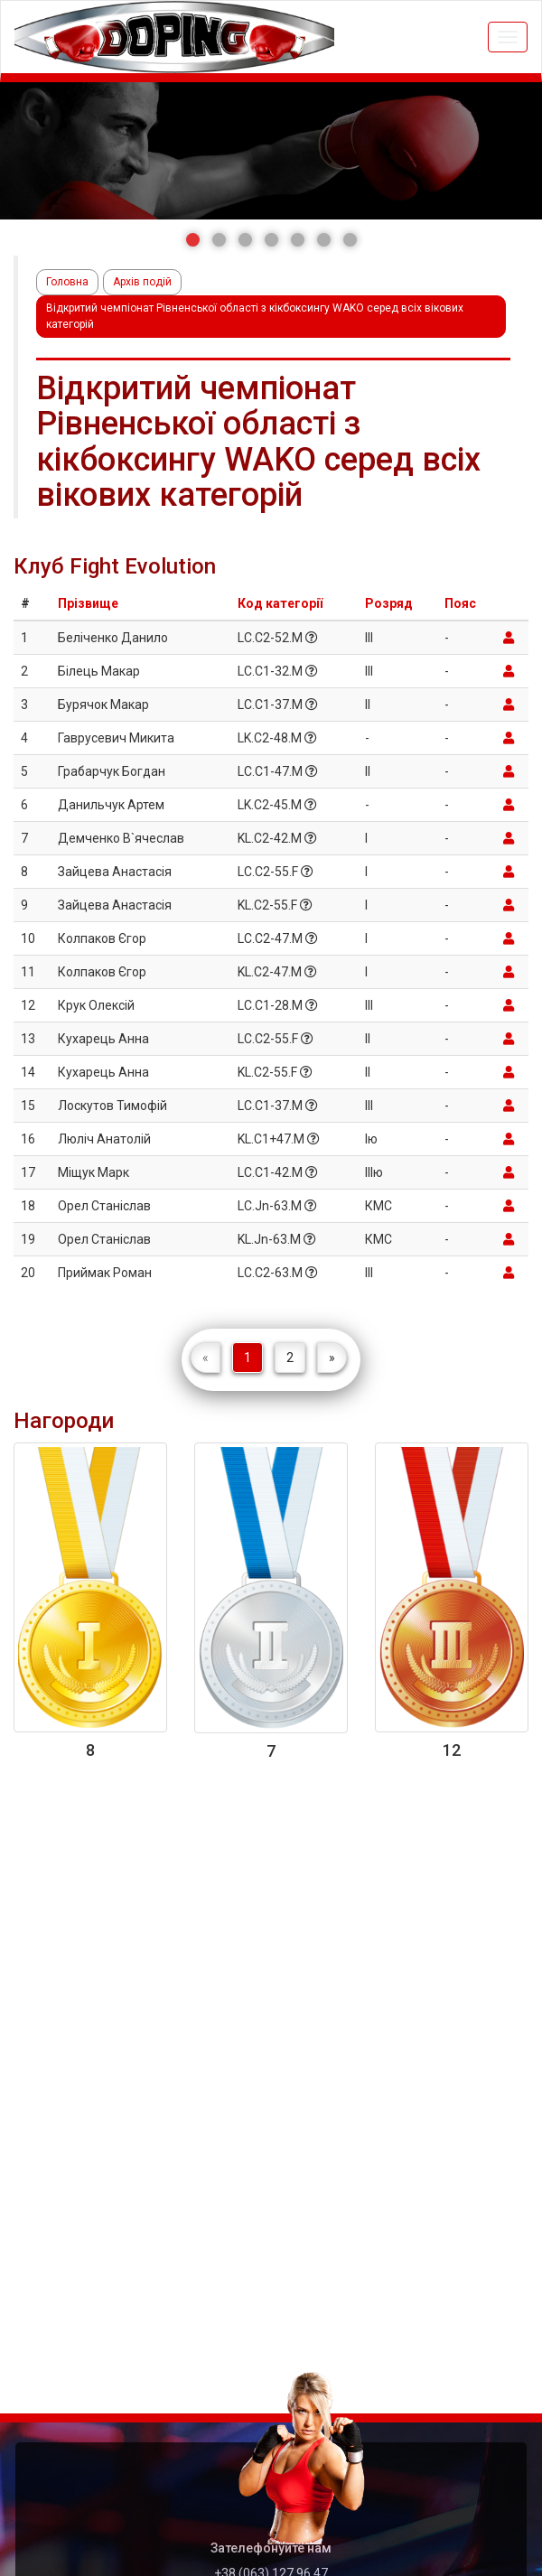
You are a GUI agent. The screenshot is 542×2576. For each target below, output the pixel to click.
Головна (67, 281)
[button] (193, 240)
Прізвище (88, 603)
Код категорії (280, 603)
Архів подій (142, 281)
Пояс (460, 603)
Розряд (389, 603)
